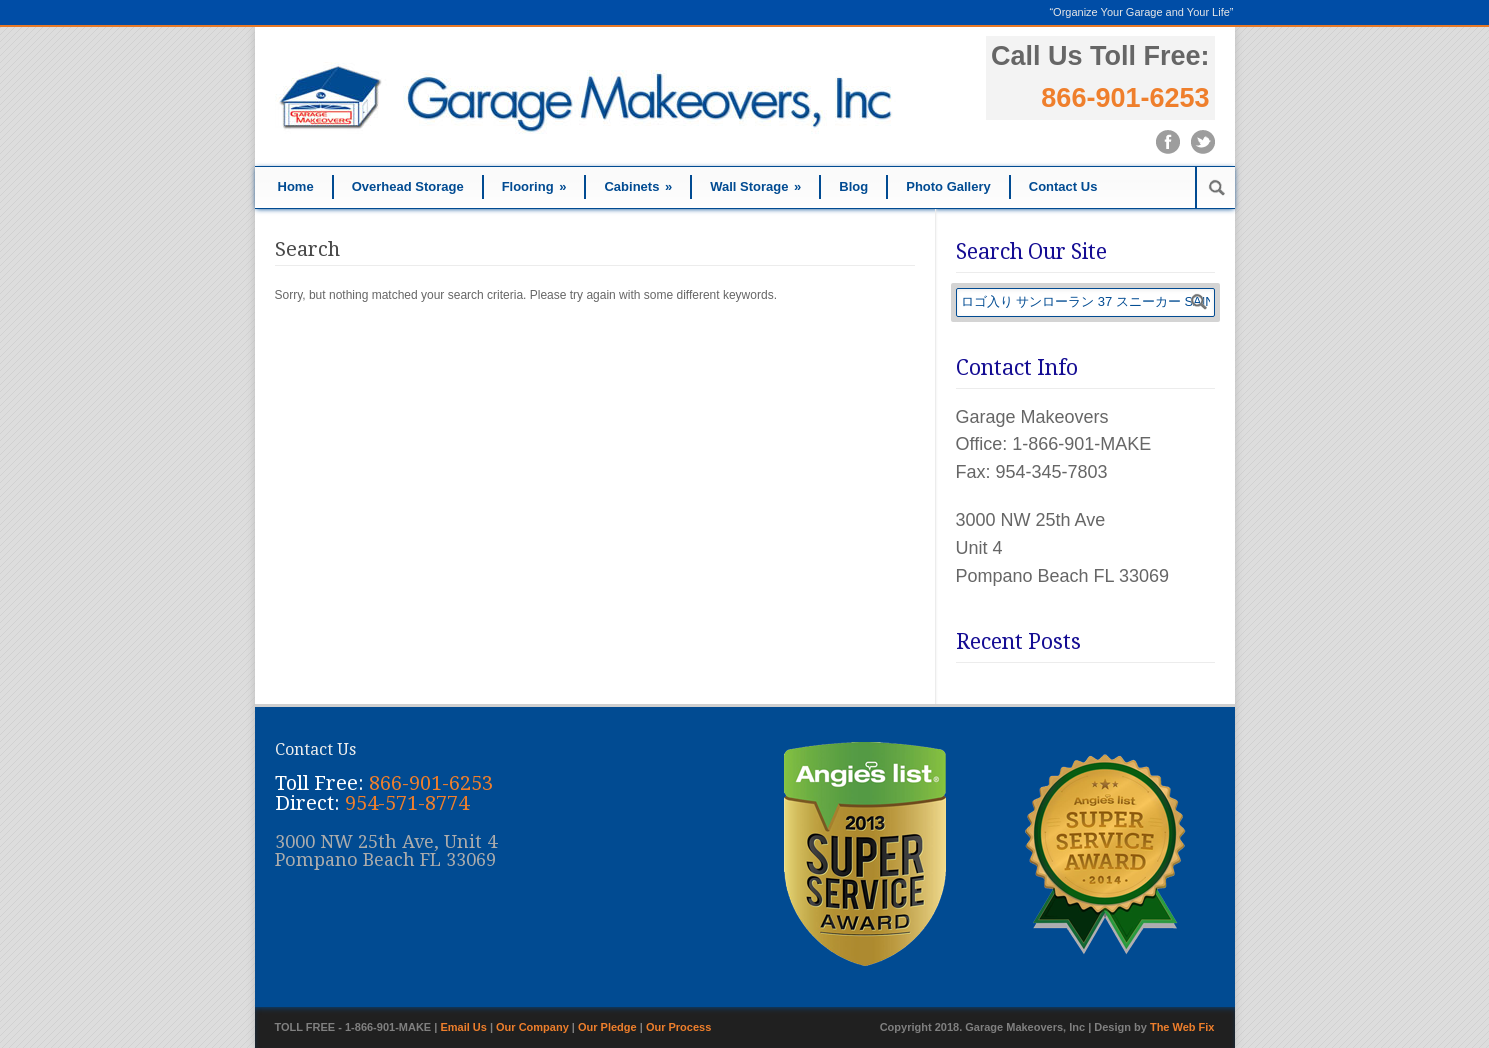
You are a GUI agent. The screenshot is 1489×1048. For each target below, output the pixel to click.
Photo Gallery (948, 186)
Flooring (534, 186)
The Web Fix (1182, 1027)
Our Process (678, 1027)
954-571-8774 (407, 803)
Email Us (463, 1027)
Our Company (532, 1027)
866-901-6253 (1125, 98)
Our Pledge (607, 1027)
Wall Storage (755, 186)
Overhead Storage (408, 186)
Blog (853, 186)
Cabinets (638, 186)
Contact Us (1063, 186)
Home (296, 186)
